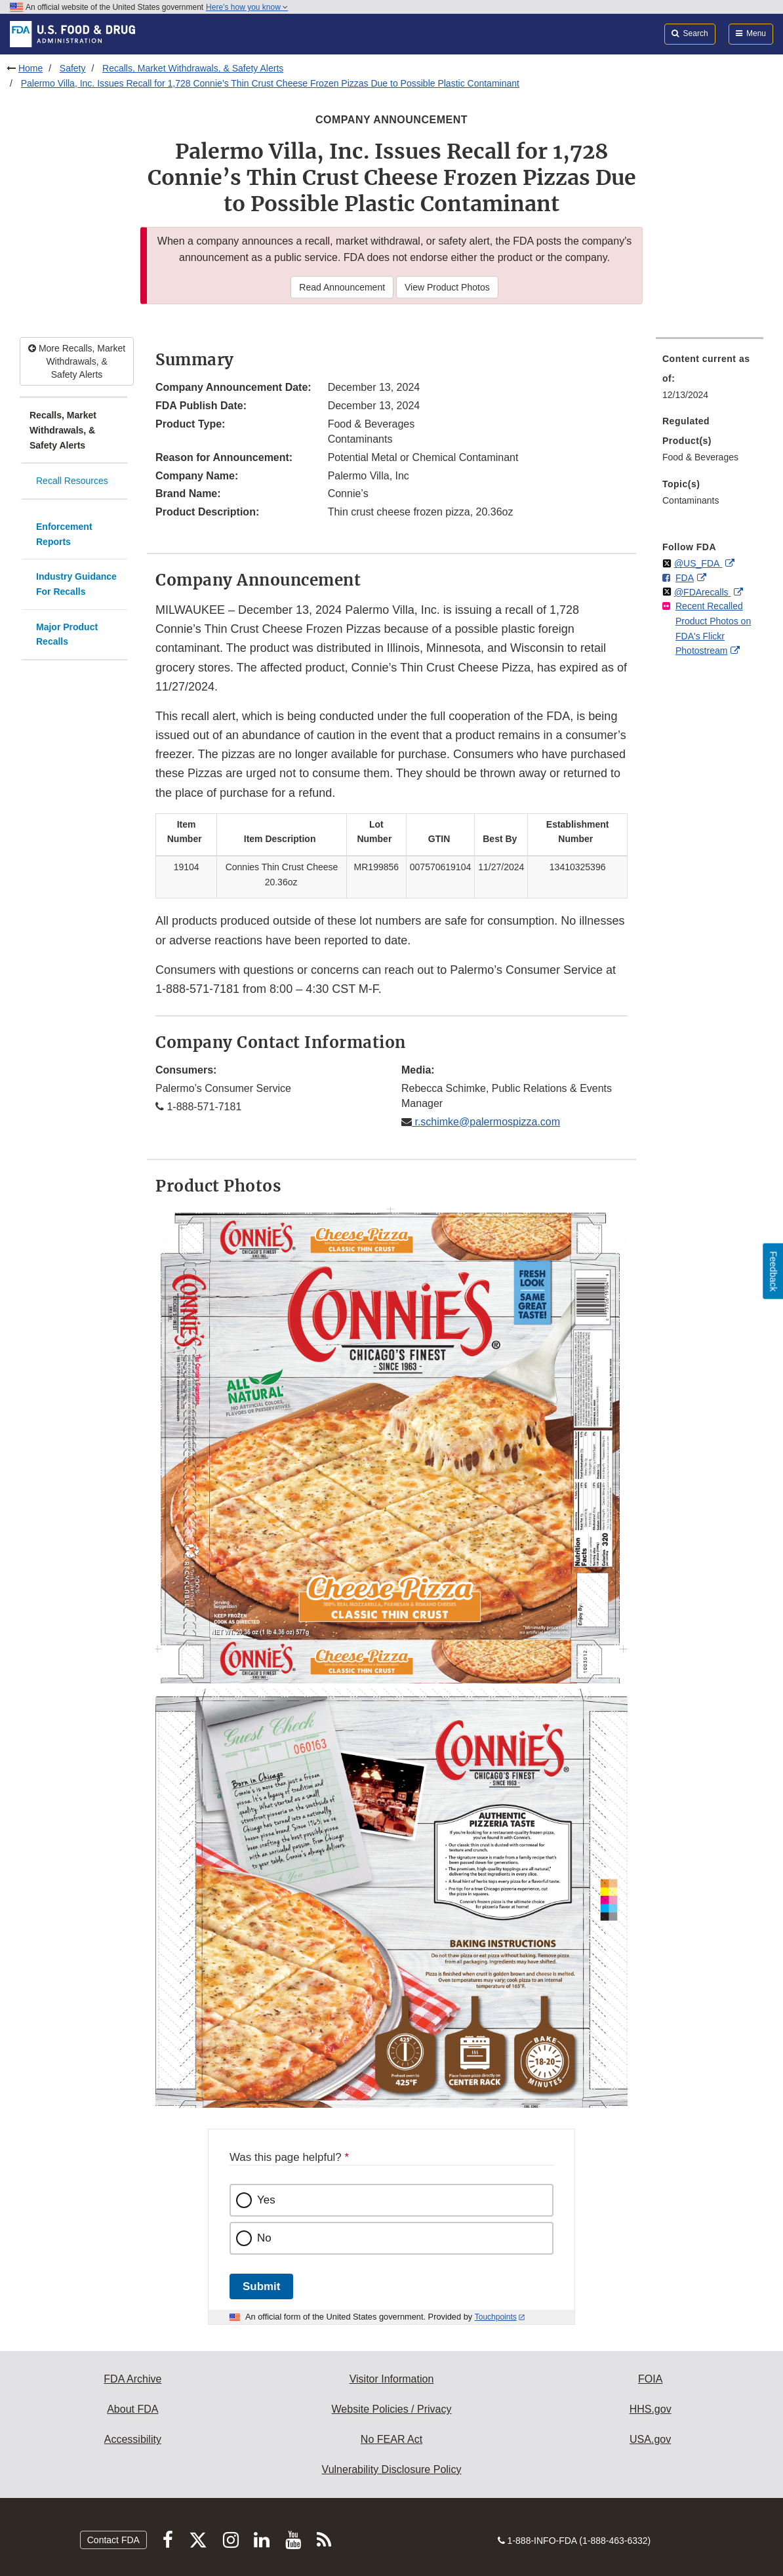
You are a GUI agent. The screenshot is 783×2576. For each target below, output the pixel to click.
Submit (261, 2286)
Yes (266, 2200)
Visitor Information (392, 2379)
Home (30, 68)
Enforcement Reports (64, 534)
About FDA (132, 2409)
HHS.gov (651, 2409)
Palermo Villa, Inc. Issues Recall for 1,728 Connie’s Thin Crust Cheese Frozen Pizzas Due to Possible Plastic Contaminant (270, 83)
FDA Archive (132, 2379)
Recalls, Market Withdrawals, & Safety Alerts (192, 68)
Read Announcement (342, 287)
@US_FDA (698, 563)
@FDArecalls (702, 592)
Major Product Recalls (67, 634)
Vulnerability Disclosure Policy (392, 2469)
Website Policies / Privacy (392, 2409)
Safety (73, 68)
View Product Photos (447, 287)
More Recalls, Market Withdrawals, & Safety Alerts (76, 361)
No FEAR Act (391, 2439)
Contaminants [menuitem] (690, 500)
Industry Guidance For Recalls (76, 584)
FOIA (650, 2379)
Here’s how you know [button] (247, 7)
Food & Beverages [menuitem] (700, 457)
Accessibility (132, 2439)
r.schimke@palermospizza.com (486, 1121)
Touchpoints (496, 2317)
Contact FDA (113, 2540)
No (264, 2238)
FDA (684, 578)
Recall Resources (72, 480)
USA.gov (650, 2439)
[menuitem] (709, 380)
